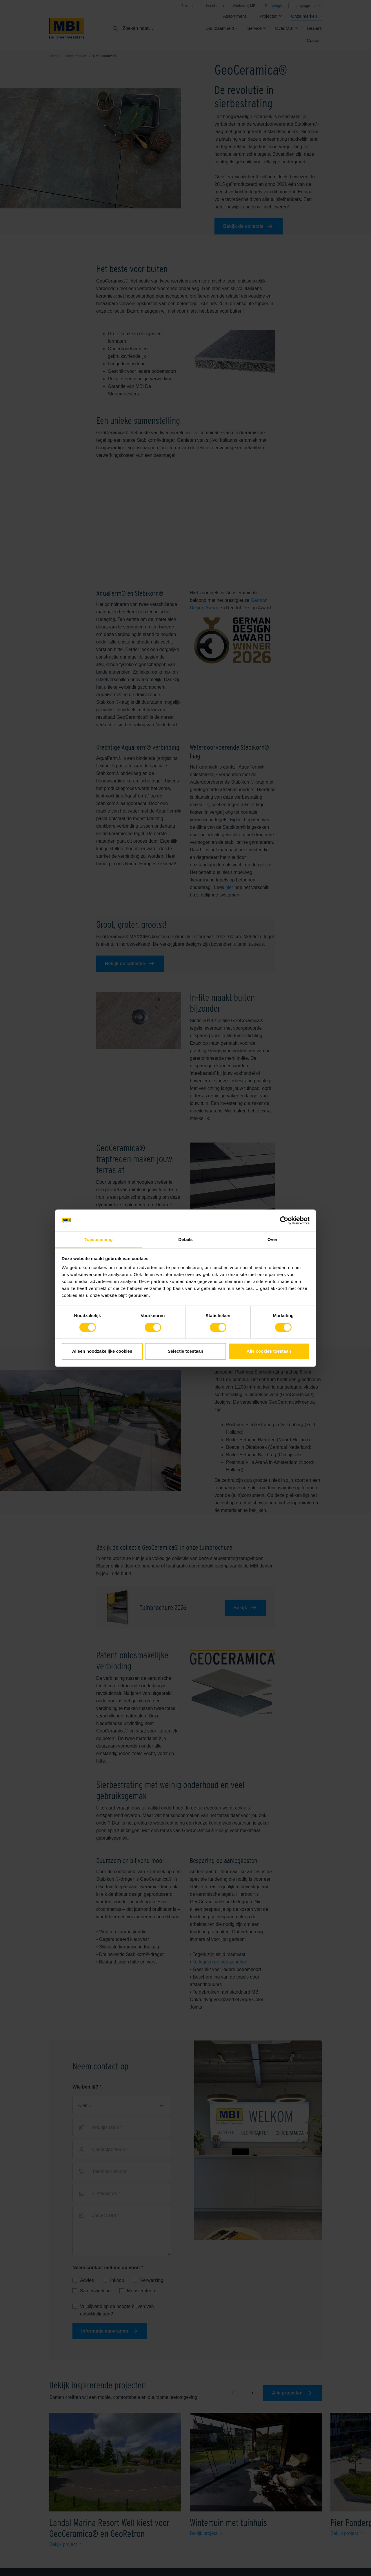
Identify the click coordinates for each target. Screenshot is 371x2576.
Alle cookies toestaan (269, 1351)
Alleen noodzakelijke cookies (102, 1351)
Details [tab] (185, 1239)
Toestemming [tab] (98, 1239)
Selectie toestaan (185, 1351)
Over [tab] (273, 1239)
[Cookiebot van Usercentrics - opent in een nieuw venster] (284, 1220)
